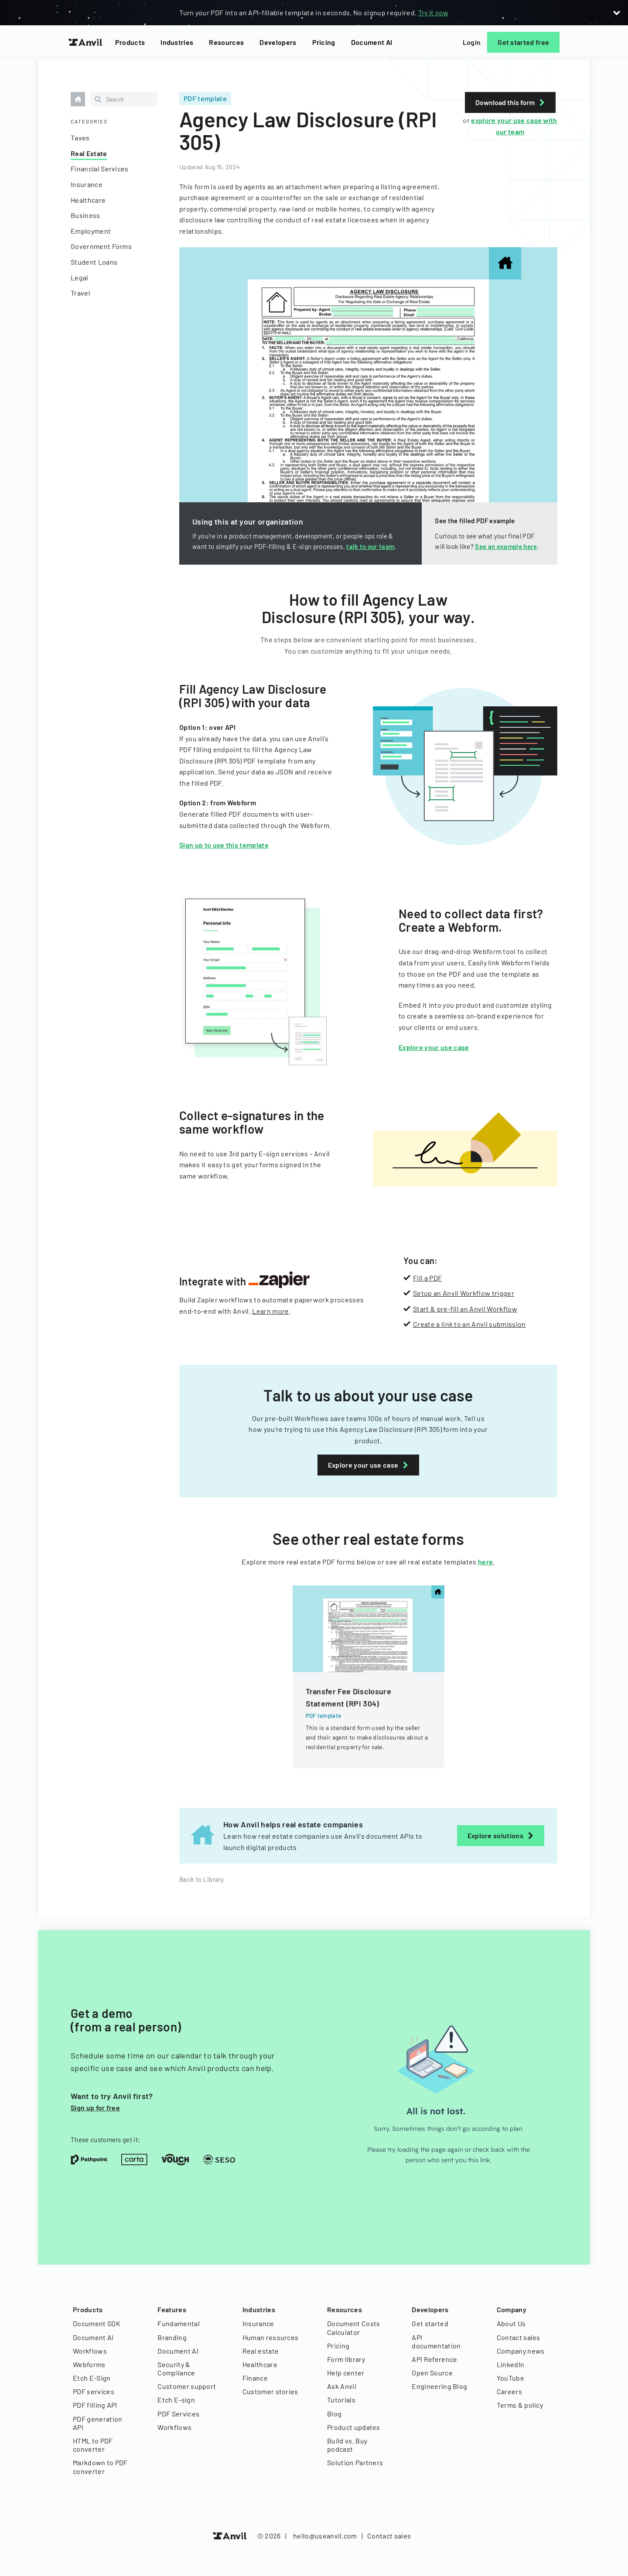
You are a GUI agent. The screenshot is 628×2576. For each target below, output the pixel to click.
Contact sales (518, 2337)
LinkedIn (511, 2364)
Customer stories (270, 2391)
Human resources (270, 2337)
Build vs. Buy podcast (347, 2444)
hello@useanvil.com (325, 2536)
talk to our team (370, 546)
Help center (346, 2372)
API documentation (436, 2341)
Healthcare (88, 200)
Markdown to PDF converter (100, 2466)
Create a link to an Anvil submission (469, 1324)
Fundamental (178, 2323)
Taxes (80, 137)
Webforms (89, 2364)
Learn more (270, 1311)
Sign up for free (95, 2107)
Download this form (510, 102)
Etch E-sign (176, 2399)
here (485, 1561)
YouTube (510, 2378)
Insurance (86, 184)
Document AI (371, 42)
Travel (80, 293)
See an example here (506, 546)
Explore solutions (501, 1835)
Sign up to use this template (224, 845)
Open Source (432, 2372)
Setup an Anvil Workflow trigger (463, 1293)
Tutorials (341, 2399)
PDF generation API (97, 2423)
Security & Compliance (176, 2368)
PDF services (93, 2391)
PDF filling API (95, 2405)
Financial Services (100, 168)
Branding (172, 2337)
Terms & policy (520, 2405)
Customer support (186, 2386)
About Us (511, 2323)
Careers (509, 2391)
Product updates (353, 2427)
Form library (346, 2359)
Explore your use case (434, 1047)
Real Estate (89, 153)
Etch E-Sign (92, 2378)
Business (85, 215)
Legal (80, 277)
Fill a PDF (427, 1278)
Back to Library (201, 1879)
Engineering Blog (439, 2386)
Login (472, 42)
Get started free (523, 42)
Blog (334, 2413)
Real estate (260, 2351)
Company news (521, 2351)
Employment (91, 231)
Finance (255, 2378)
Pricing (323, 42)
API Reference (434, 2359)
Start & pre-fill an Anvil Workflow (465, 1309)
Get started (430, 2323)
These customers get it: (105, 2139)
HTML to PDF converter (93, 2444)
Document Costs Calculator (353, 2327)
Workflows (90, 2351)
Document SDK (96, 2323)
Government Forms (101, 246)
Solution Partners (355, 2462)
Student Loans (94, 262)
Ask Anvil (341, 2386)
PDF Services (178, 2413)
